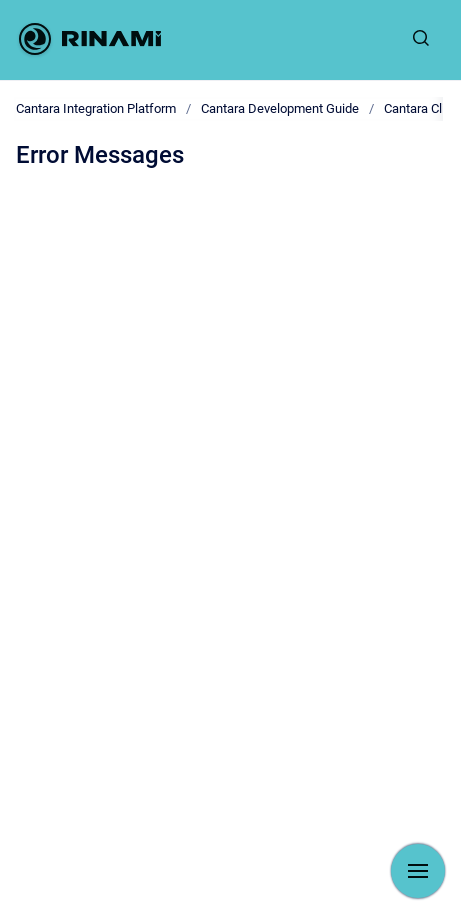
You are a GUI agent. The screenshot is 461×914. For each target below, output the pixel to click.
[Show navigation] (418, 871)
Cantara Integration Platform (96, 108)
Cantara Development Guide (280, 108)
